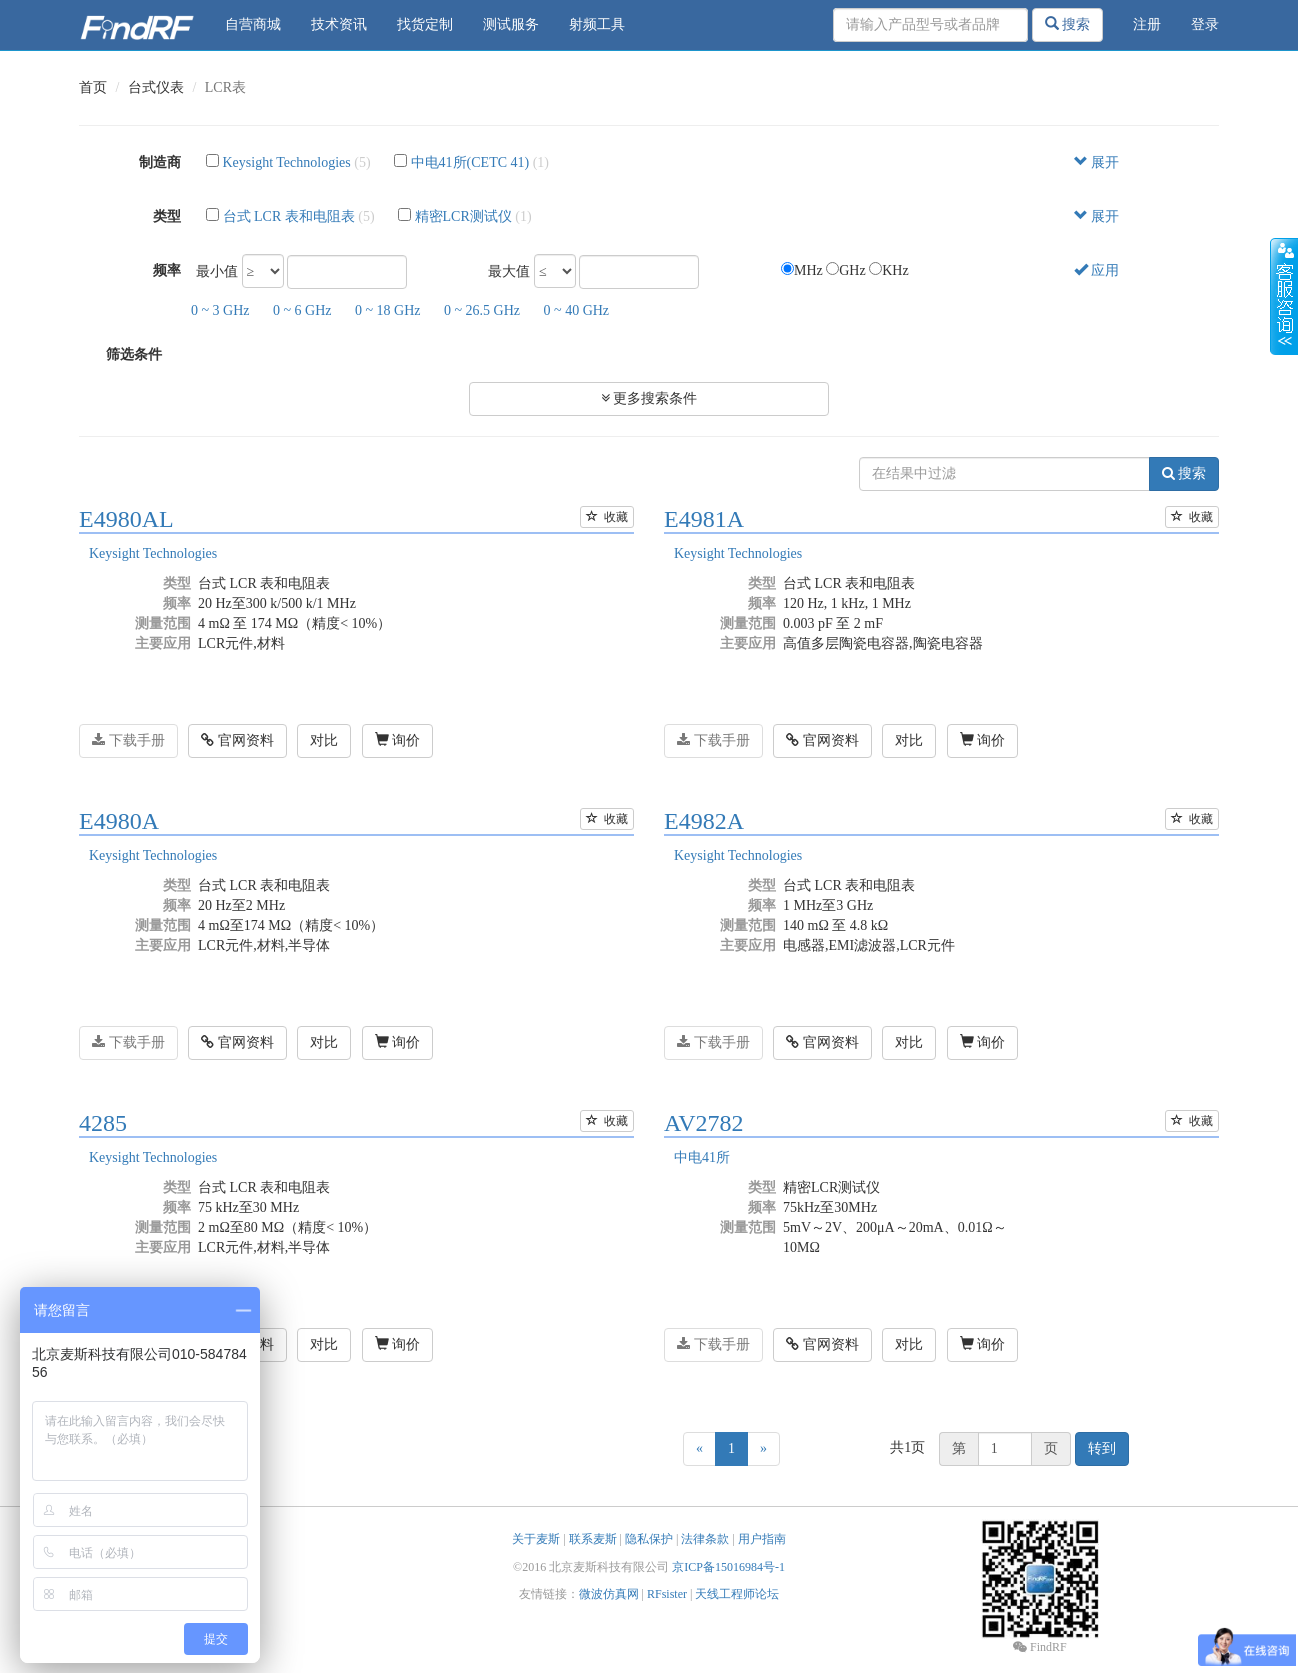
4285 (103, 1123)
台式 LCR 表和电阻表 (289, 216)
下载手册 (128, 740)
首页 (93, 87)
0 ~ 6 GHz (302, 310)
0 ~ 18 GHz (388, 310)
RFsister (667, 1594)
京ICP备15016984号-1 (728, 1567)
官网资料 (237, 740)
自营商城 (253, 24)
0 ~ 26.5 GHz (482, 310)
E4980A (119, 821)
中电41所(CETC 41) (470, 162)
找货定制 (425, 24)
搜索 (1068, 24)
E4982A (704, 821)
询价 (398, 740)
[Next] (763, 1449)
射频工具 (597, 24)
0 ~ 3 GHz (220, 310)
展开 (1097, 162)
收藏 (607, 517)
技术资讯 (339, 24)
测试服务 (511, 24)
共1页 (907, 1447)
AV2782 (704, 1123)
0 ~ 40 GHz (577, 310)
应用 (1097, 270)
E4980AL (126, 519)
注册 (1147, 24)
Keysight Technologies (287, 162)
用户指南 (762, 1539)
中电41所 (702, 1157)
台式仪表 (156, 87)
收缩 (1284, 297)
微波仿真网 (609, 1594)
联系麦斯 (593, 1539)
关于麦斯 (536, 1539)
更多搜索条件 (649, 398)
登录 (1205, 24)
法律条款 (705, 1539)
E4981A (704, 519)
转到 (1102, 1448)
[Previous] (699, 1449)
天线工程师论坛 (737, 1594)
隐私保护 (649, 1539)
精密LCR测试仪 (463, 216)
